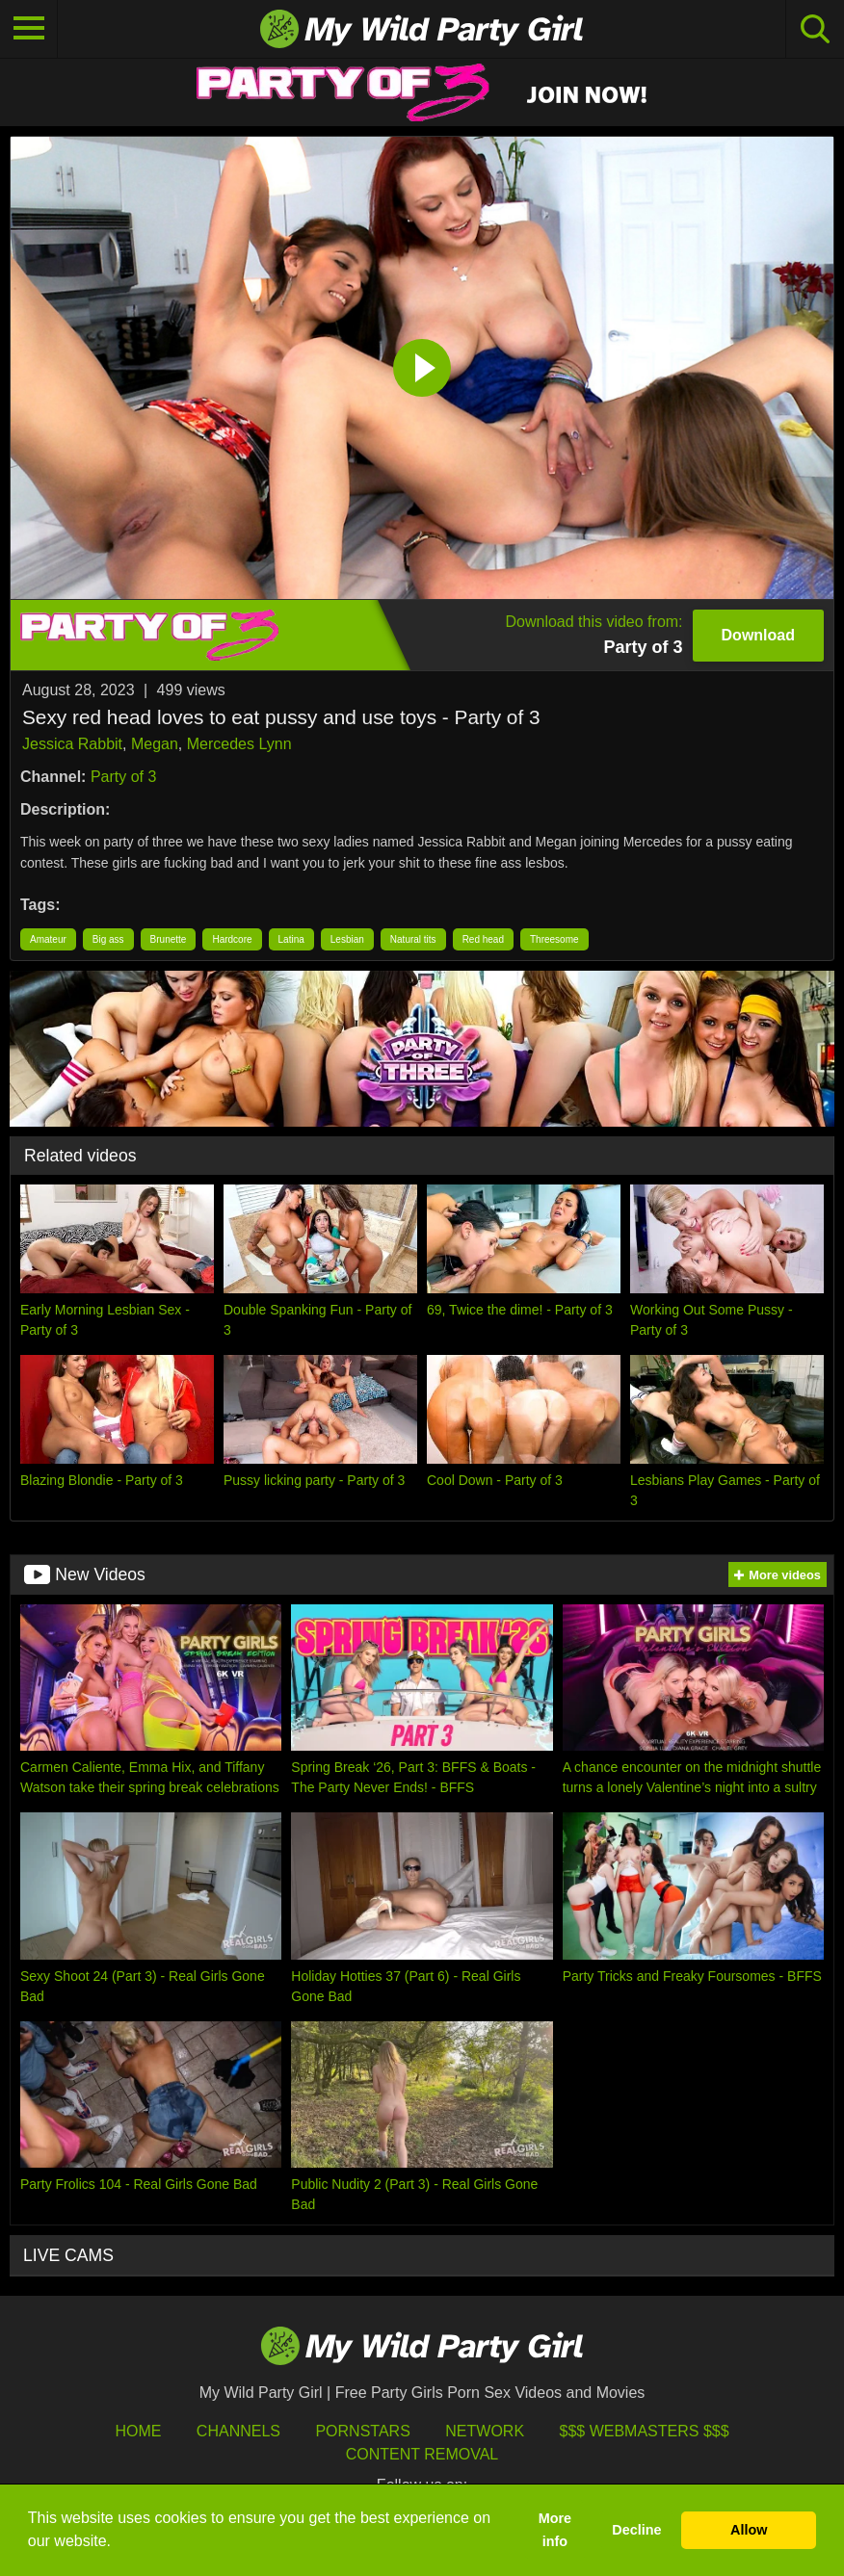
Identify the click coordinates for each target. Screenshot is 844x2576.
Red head (483, 939)
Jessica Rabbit (72, 744)
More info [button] (555, 2530)
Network (484, 2431)
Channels (238, 2431)
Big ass (108, 939)
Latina (291, 939)
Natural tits (413, 939)
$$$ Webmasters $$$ (644, 2431)
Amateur (48, 939)
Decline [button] (636, 2529)
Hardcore (231, 939)
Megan (154, 744)
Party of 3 (123, 776)
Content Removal (422, 2454)
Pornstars (362, 2431)
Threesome (554, 939)
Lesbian (347, 939)
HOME (138, 2431)
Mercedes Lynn (239, 744)
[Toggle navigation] (29, 29)
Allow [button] (748, 2529)
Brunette (168, 939)
